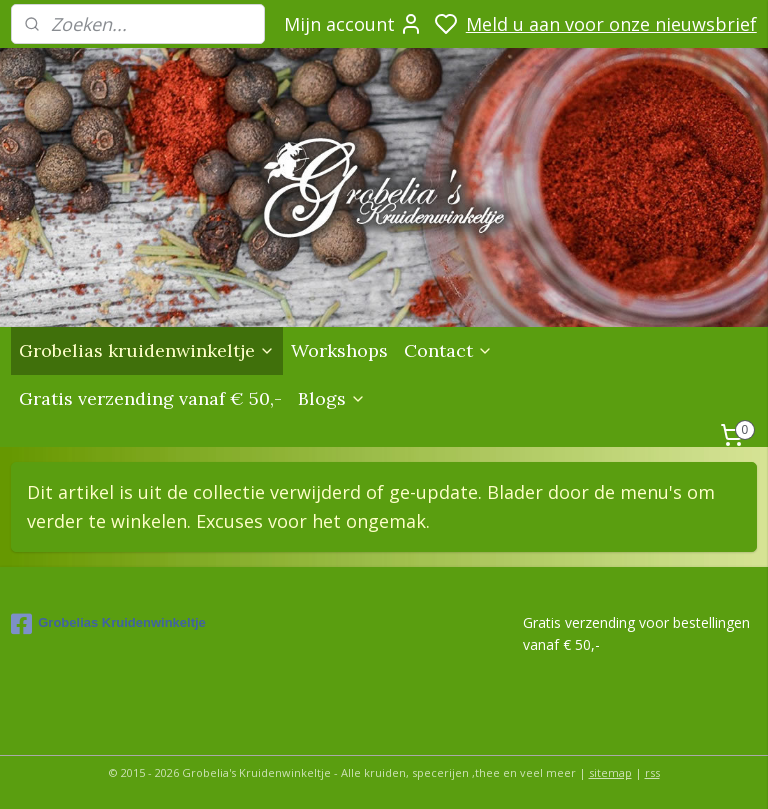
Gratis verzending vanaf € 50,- (150, 398)
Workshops (339, 350)
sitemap (610, 772)
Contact (448, 350)
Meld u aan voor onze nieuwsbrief (611, 24)
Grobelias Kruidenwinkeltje (108, 624)
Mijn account (353, 24)
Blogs (332, 398)
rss (652, 772)
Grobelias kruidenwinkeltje (147, 350)
